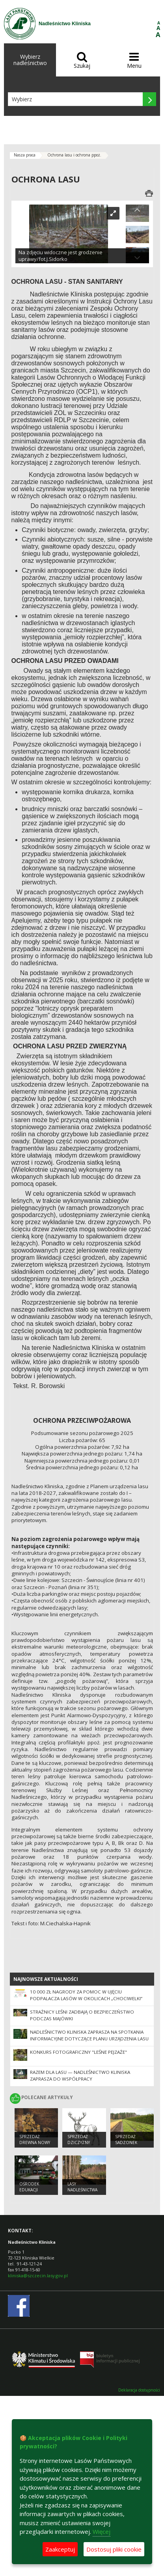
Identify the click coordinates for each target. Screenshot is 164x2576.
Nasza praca (24, 155)
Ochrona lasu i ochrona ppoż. (74, 155)
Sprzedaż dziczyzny (78, 2139)
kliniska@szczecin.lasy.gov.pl (38, 2275)
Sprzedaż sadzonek (126, 2139)
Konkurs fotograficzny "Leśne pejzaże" (78, 2052)
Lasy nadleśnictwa (82, 2187)
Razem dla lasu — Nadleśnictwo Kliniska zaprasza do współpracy (80, 2075)
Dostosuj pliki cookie (114, 2549)
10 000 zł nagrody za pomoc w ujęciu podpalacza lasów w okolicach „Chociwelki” (86, 1995)
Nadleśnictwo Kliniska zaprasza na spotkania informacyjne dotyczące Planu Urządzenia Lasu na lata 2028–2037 (89, 2038)
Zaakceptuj (60, 2549)
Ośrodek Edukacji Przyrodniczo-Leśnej (36, 2192)
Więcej (101, 2531)
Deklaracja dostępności (139, 2390)
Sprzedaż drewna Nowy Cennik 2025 (34, 2142)
